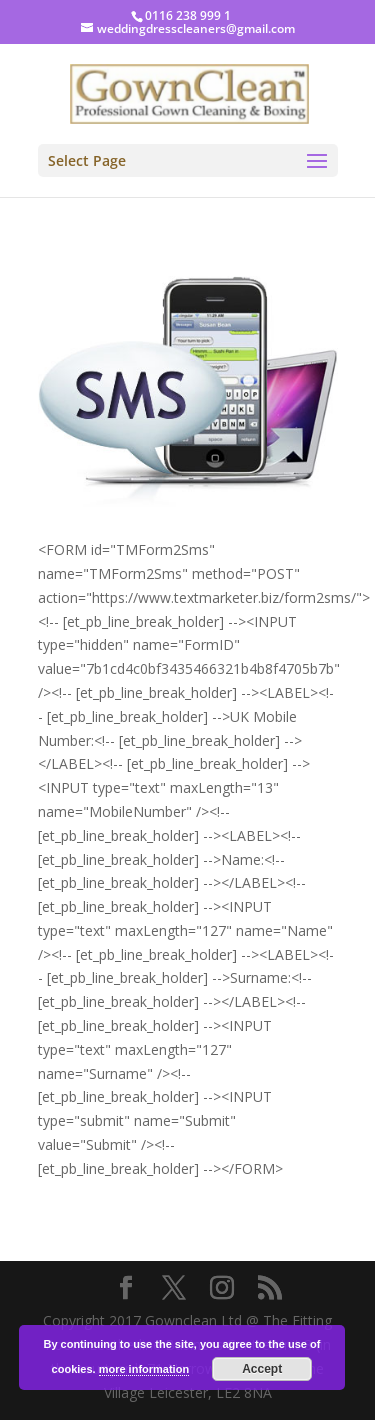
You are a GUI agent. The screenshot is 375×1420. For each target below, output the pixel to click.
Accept (262, 1369)
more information (144, 1369)
